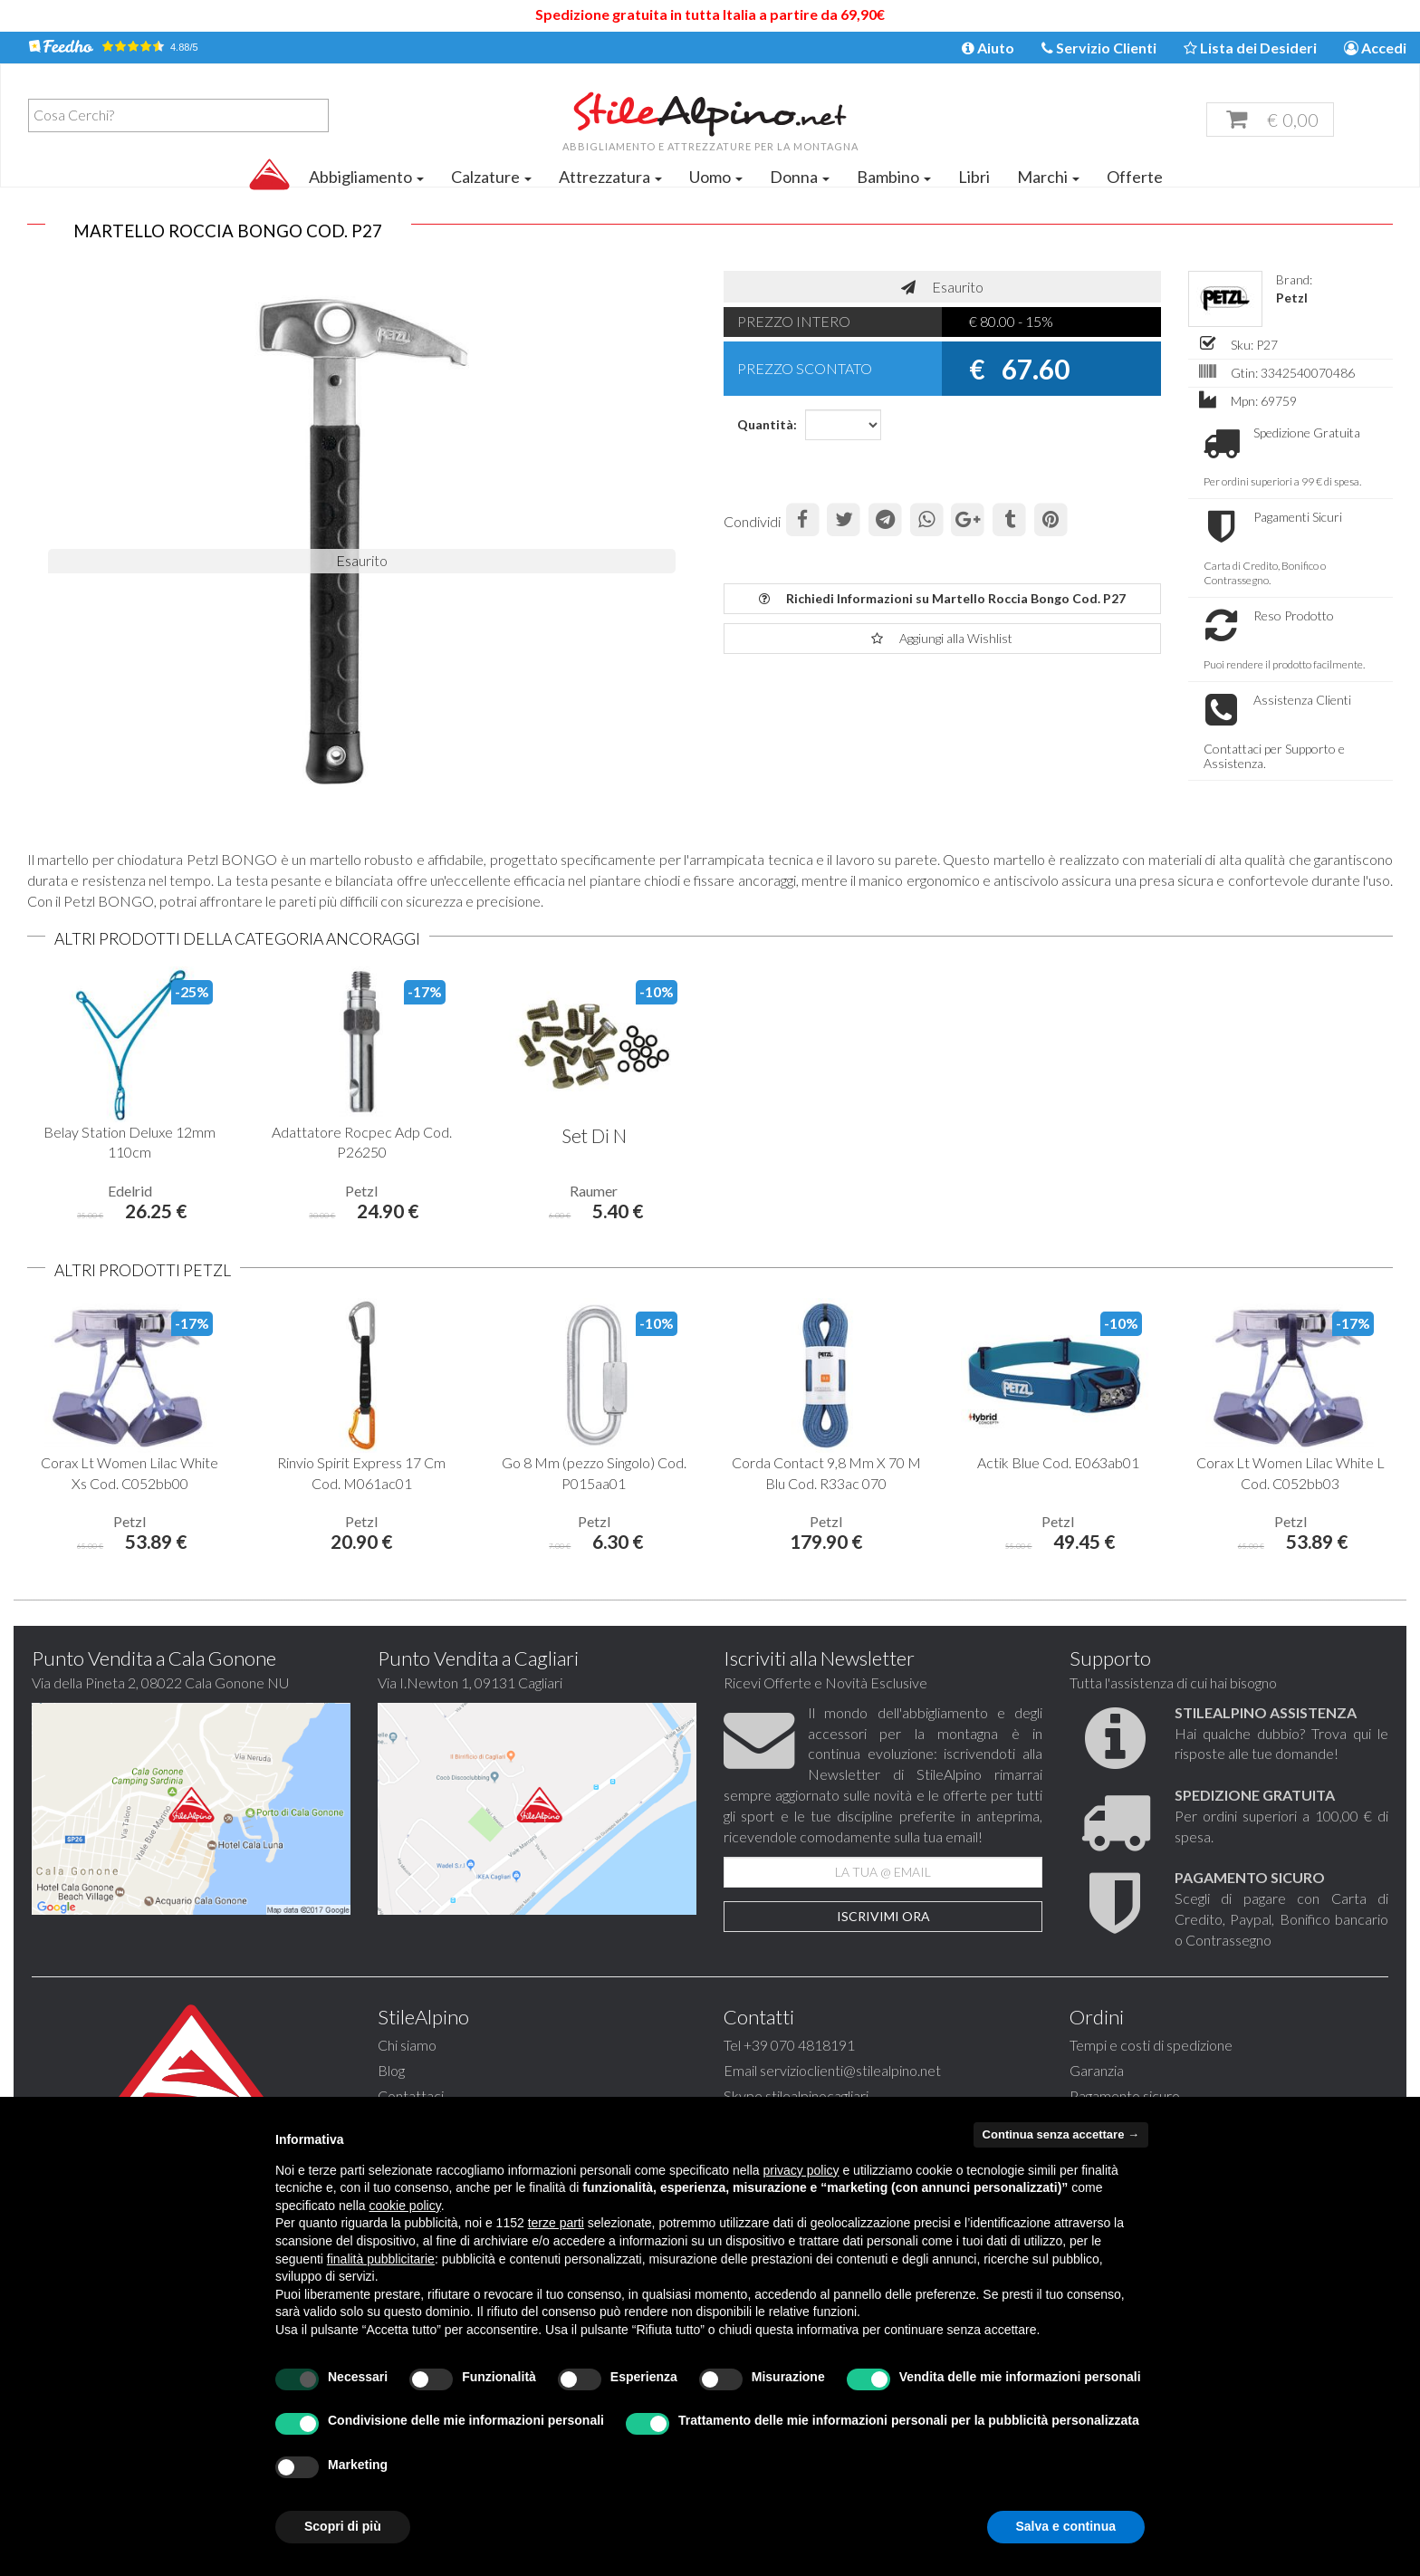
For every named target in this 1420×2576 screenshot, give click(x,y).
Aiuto (988, 47)
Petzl (1292, 297)
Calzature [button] (491, 177)
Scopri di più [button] (342, 2526)
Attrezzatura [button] (610, 177)
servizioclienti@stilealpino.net (850, 2070)
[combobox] (178, 115)
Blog (391, 2070)
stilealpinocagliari (816, 2095)
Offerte (1135, 177)
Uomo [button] (716, 177)
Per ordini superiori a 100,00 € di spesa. (1281, 1815)
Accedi (1375, 47)
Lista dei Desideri (1250, 47)
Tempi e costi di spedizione (1151, 2044)
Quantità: (764, 424)
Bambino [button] (894, 177)
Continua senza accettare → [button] (1061, 2134)
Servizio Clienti (1098, 47)
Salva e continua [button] (1066, 2526)
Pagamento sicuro (1125, 2095)
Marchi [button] (1048, 177)
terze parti (556, 2223)
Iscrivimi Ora (883, 1916)
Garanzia (1097, 2070)
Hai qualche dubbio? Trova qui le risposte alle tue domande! (1281, 1733)
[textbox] (183, 115)
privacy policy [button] (801, 2170)
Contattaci (411, 2095)
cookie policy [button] (405, 2205)
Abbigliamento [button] (366, 177)
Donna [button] (800, 177)
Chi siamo (407, 2044)
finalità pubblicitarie (381, 2259)
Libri (974, 177)
